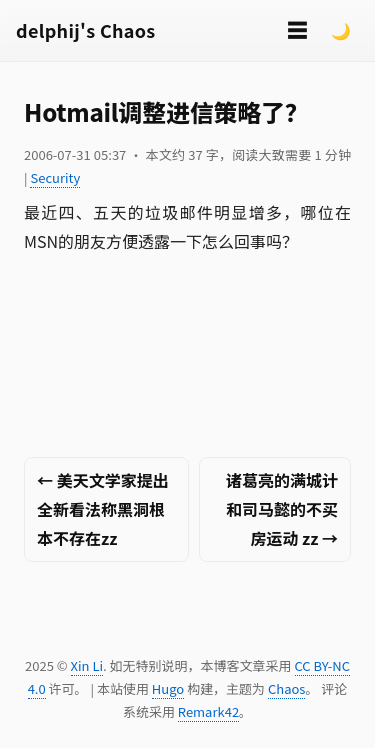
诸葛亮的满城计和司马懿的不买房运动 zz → (282, 509)
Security (55, 177)
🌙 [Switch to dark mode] (341, 30)
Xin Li (87, 665)
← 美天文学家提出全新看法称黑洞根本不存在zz (103, 509)
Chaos (286, 688)
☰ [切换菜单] (297, 29)
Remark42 (208, 711)
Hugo (168, 688)
